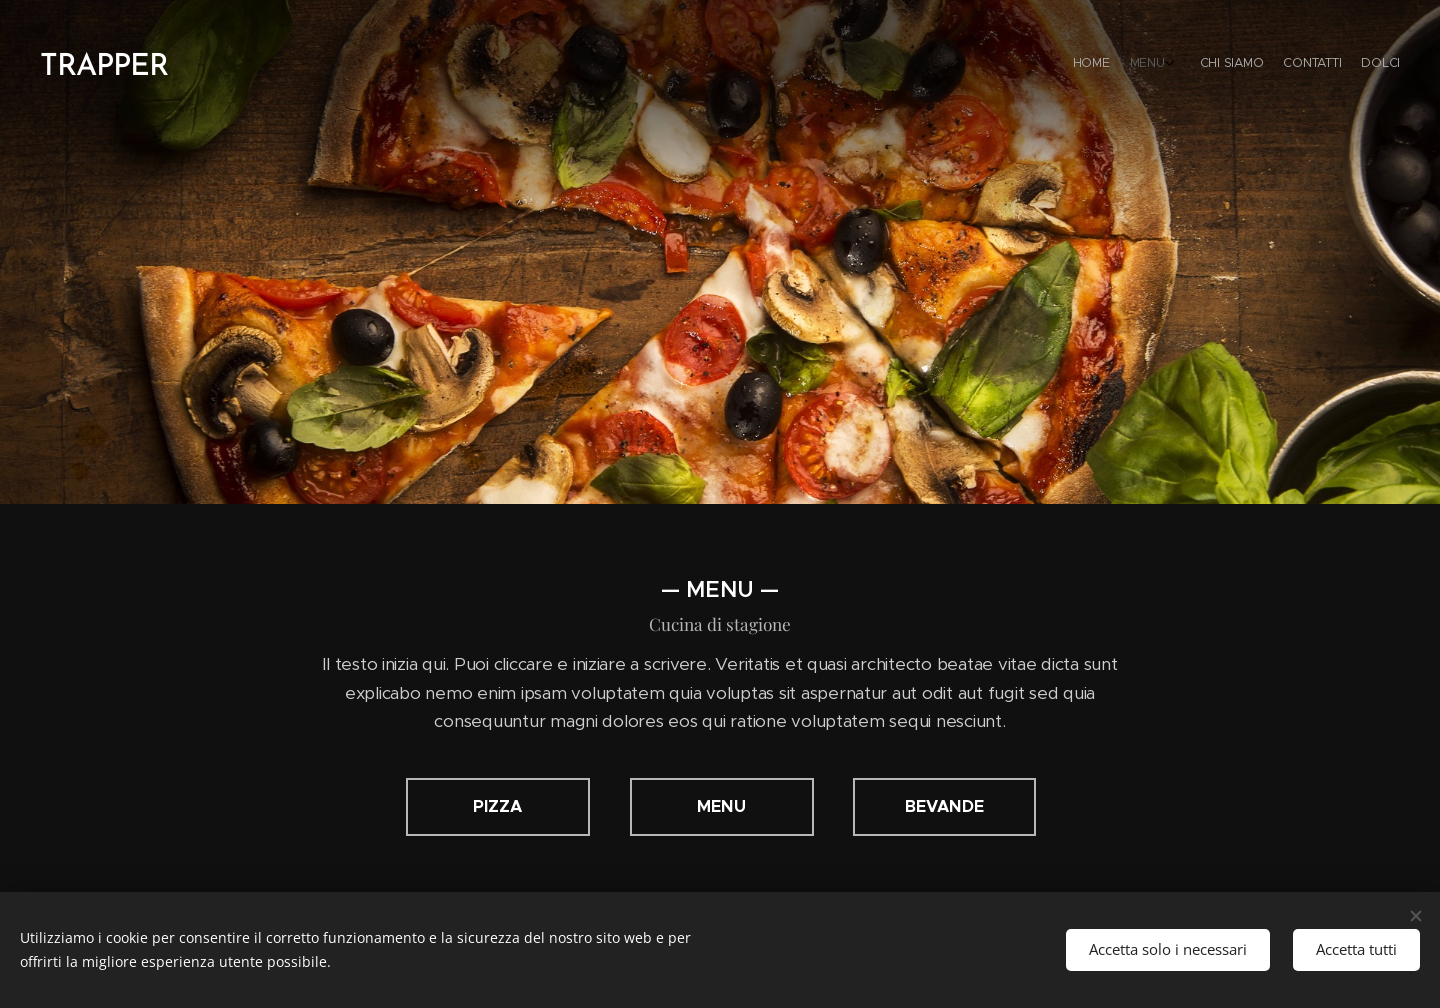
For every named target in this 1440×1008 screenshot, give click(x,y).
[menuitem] (1307, 65)
